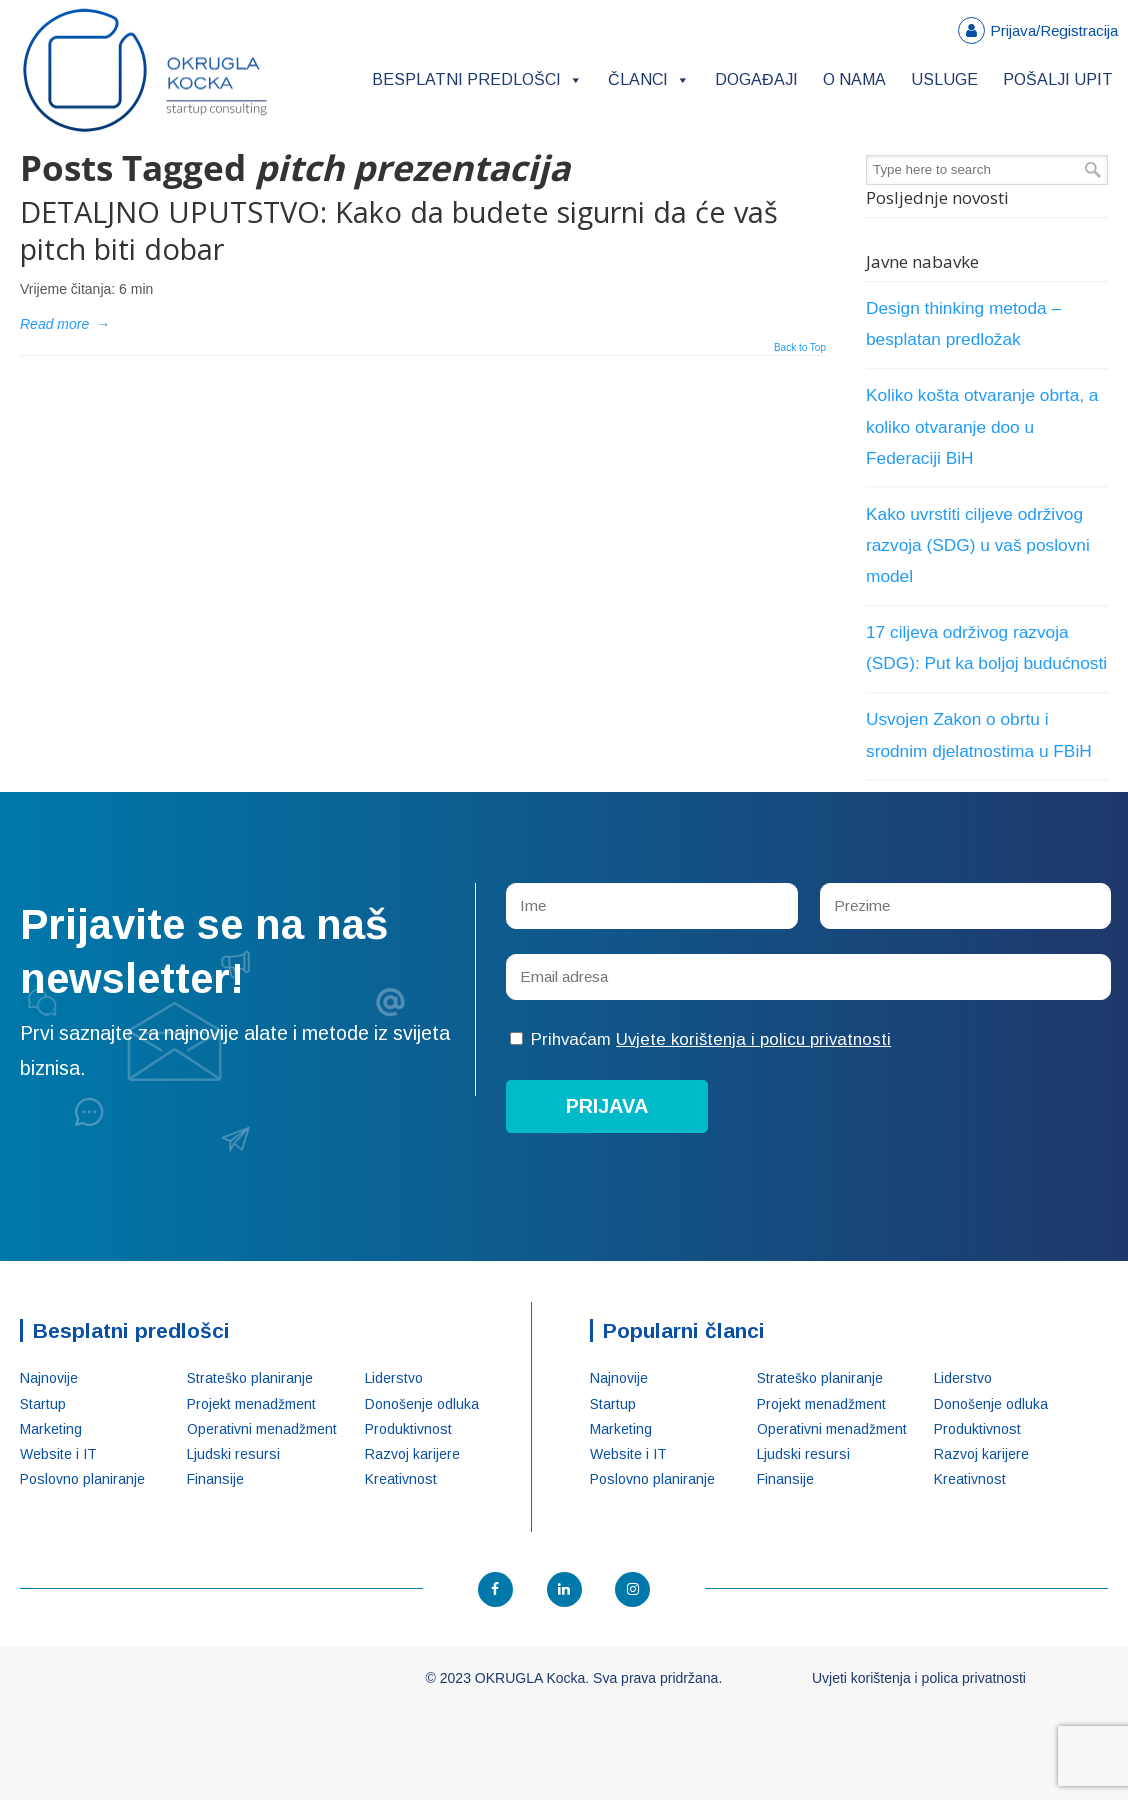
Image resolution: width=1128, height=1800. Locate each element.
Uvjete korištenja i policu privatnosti (753, 1039)
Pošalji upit (1058, 79)
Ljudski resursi (233, 1454)
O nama (854, 79)
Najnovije (49, 1378)
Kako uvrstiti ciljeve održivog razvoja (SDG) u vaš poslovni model (978, 545)
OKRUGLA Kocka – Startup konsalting (145, 70)
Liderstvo (394, 1378)
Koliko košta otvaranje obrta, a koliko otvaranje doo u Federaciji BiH (982, 426)
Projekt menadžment (251, 1404)
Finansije (215, 1479)
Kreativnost (401, 1479)
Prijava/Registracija (1054, 30)
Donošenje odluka (422, 1404)
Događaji (756, 79)
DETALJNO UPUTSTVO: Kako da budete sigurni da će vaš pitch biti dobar (399, 230)
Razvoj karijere (412, 1454)
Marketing (51, 1429)
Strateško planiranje (250, 1378)
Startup (43, 1404)
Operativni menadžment (262, 1429)
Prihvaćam (700, 1039)
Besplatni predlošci (477, 79)
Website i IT (58, 1454)
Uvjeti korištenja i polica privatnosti (919, 1678)
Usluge (944, 79)
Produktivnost (408, 1429)
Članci (649, 79)
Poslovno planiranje (82, 1479)
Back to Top (800, 348)
